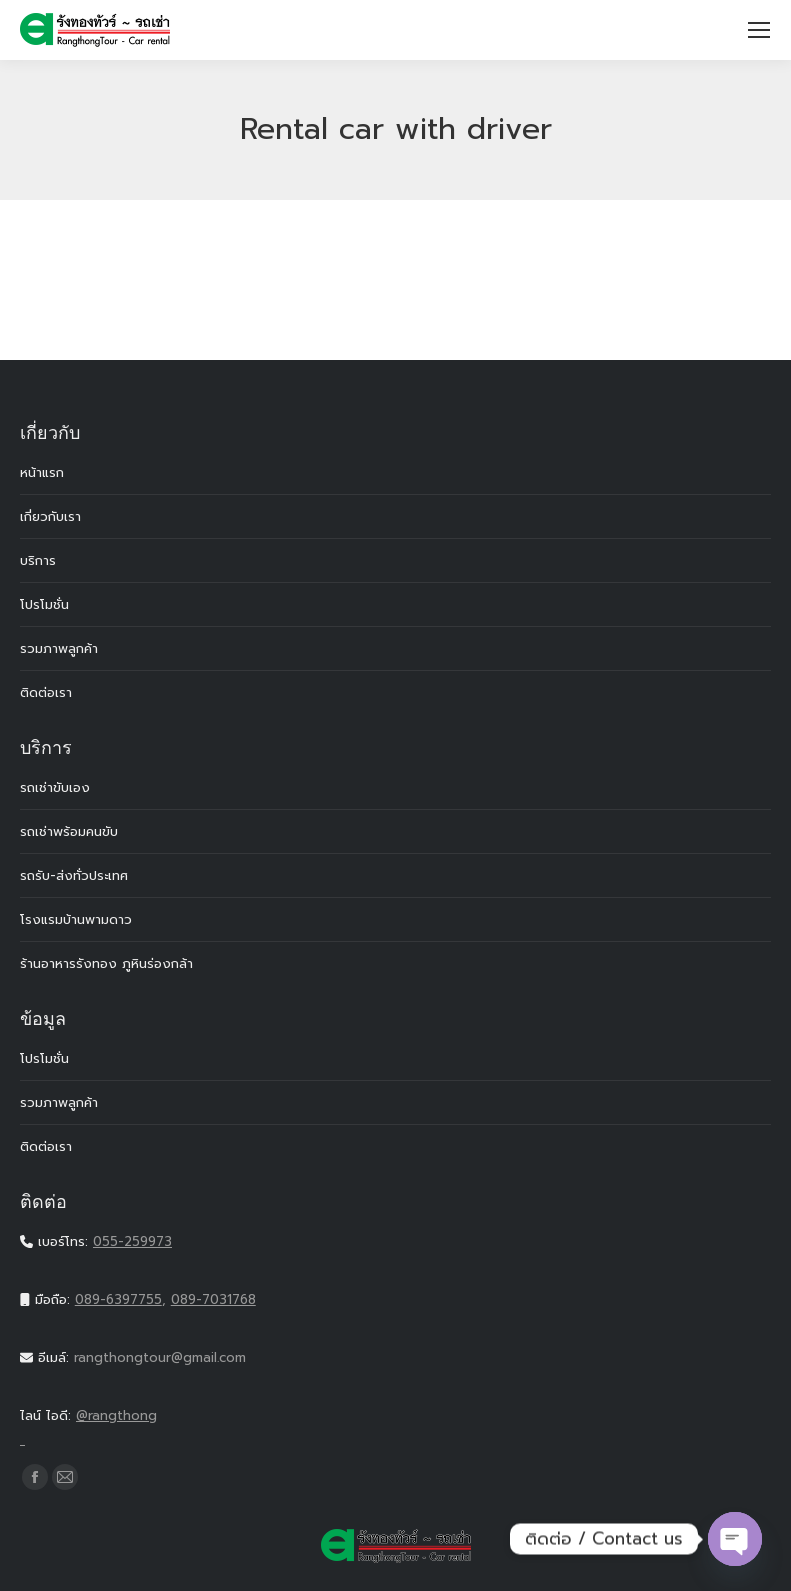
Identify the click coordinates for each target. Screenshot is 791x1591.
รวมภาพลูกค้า (59, 648)
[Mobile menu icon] (759, 30)
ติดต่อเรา (46, 692)
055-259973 (132, 1241)
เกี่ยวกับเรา (50, 516)
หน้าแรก (42, 472)
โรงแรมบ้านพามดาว (76, 919)
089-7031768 (213, 1299)
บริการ (38, 560)
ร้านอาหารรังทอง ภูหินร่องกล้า (106, 963)
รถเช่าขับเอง (55, 787)
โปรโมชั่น (44, 604)
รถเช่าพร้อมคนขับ (69, 831)
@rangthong (395, 1429)
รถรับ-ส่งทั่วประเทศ (74, 875)
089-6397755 (118, 1299)
